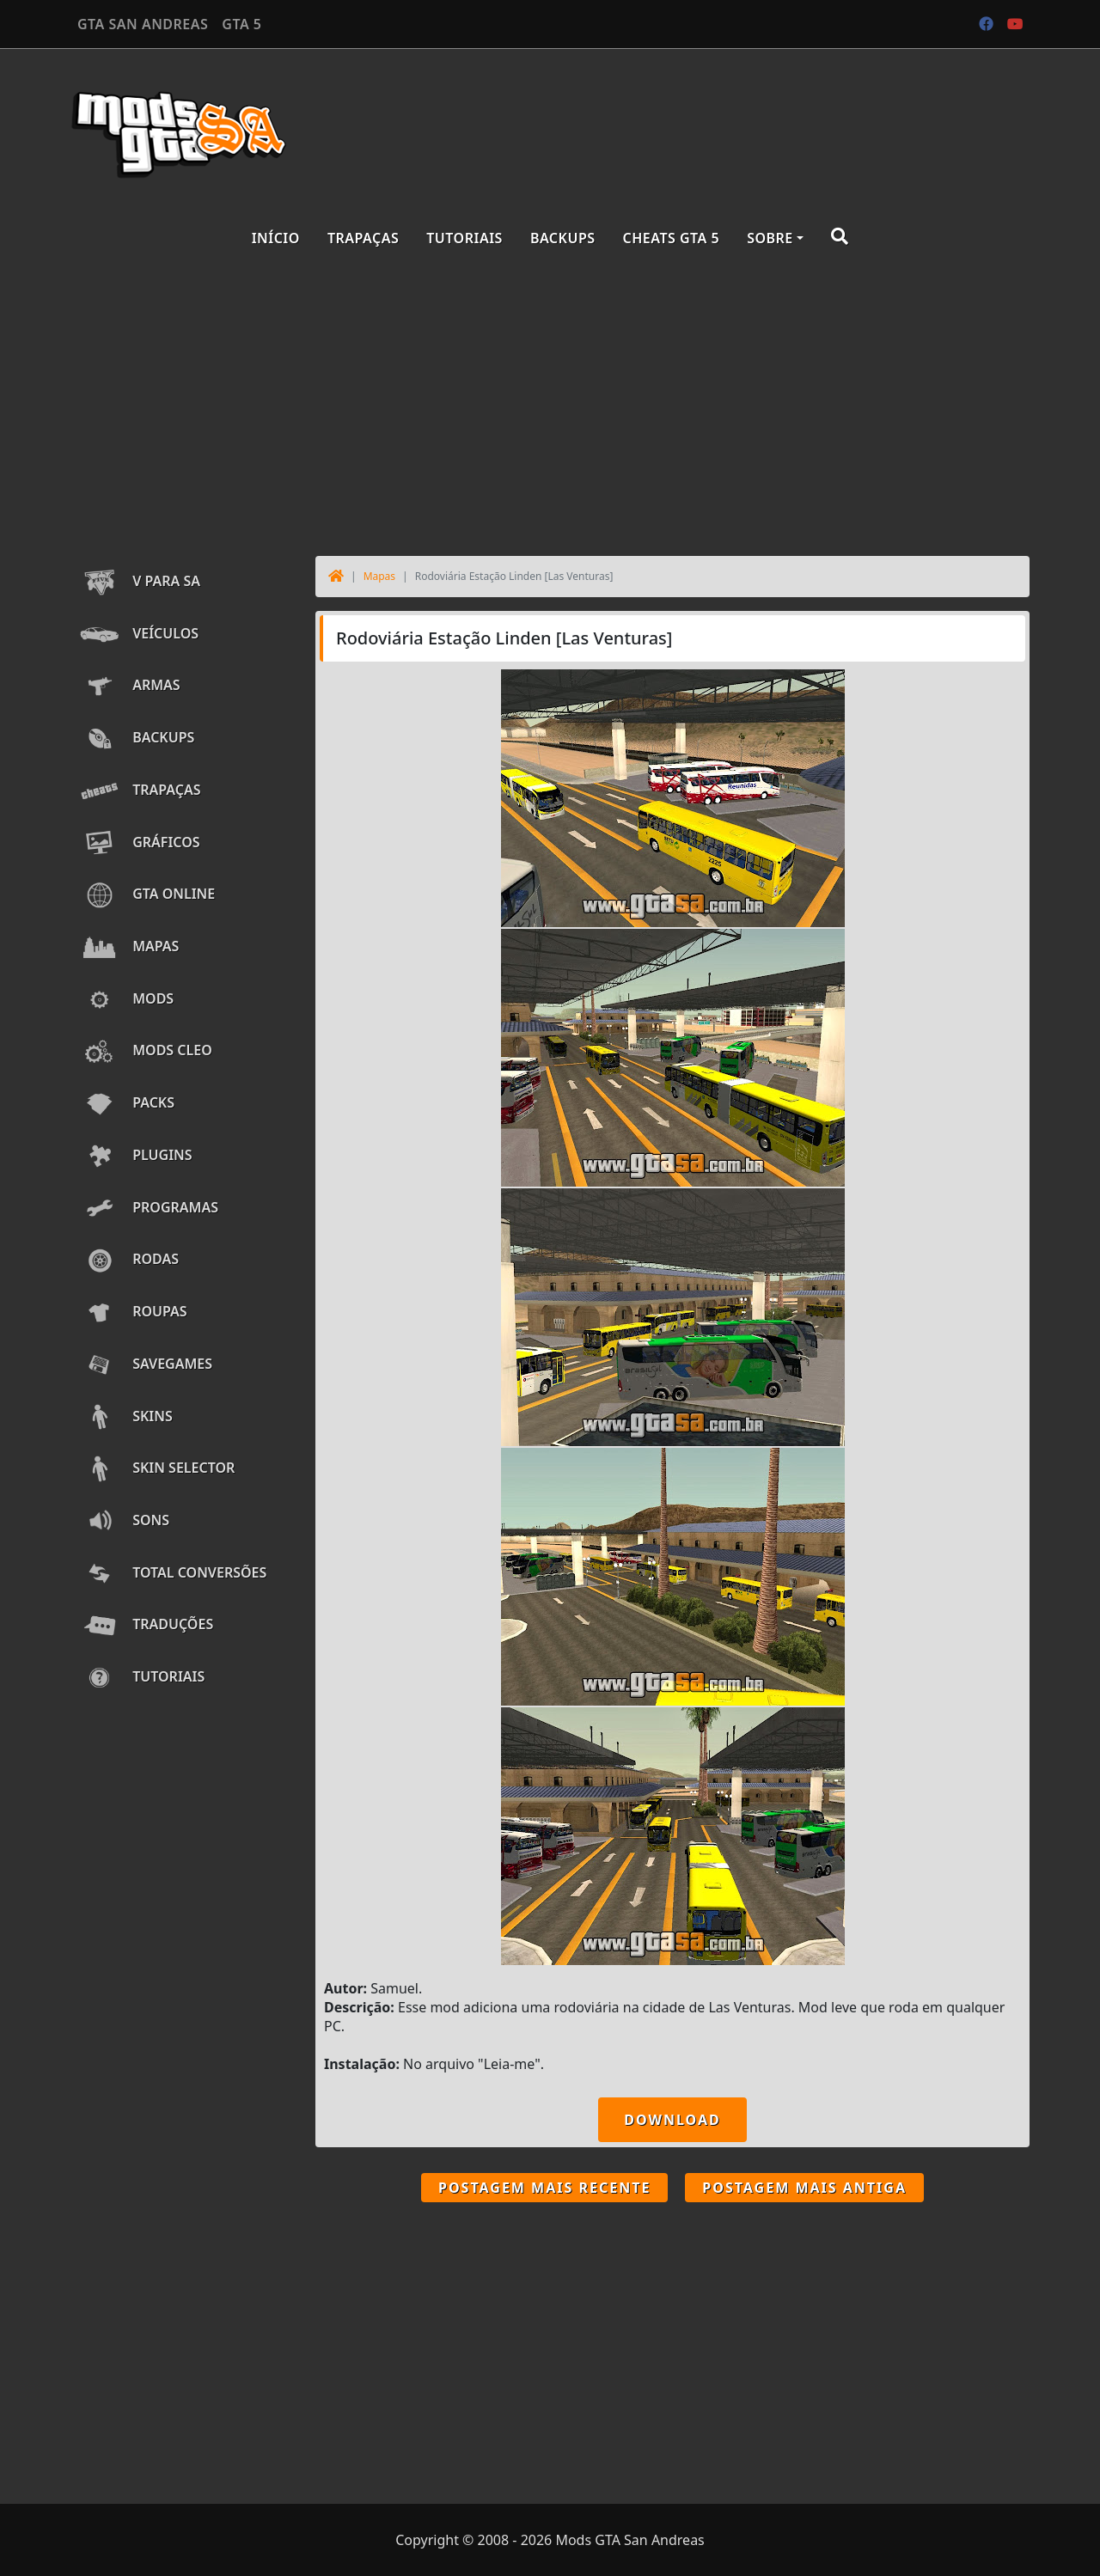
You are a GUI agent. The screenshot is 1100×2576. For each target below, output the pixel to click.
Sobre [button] (770, 238)
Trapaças (363, 238)
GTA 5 (241, 24)
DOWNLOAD (672, 2119)
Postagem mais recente (544, 2187)
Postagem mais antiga (804, 2187)
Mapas (379, 576)
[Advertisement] (550, 405)
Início (276, 238)
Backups (563, 238)
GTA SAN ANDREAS (142, 24)
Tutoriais (464, 238)
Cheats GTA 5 (671, 238)
